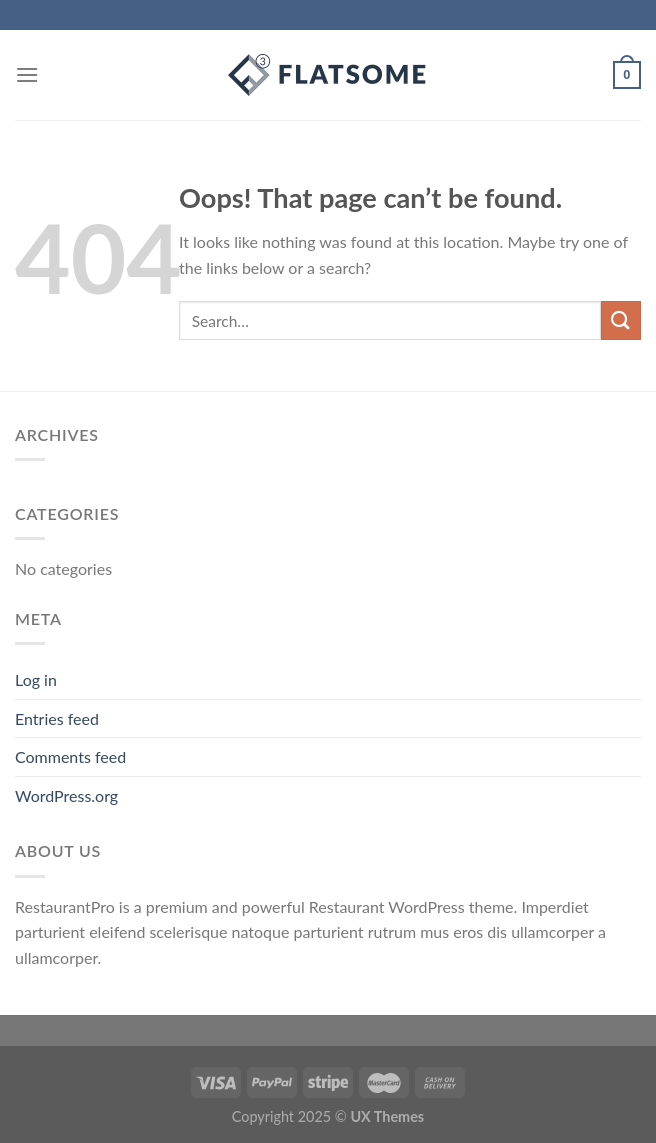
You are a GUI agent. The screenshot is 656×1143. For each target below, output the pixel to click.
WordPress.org (66, 795)
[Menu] (27, 74)
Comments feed (70, 756)
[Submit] (621, 320)
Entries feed (57, 718)
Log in (36, 679)
